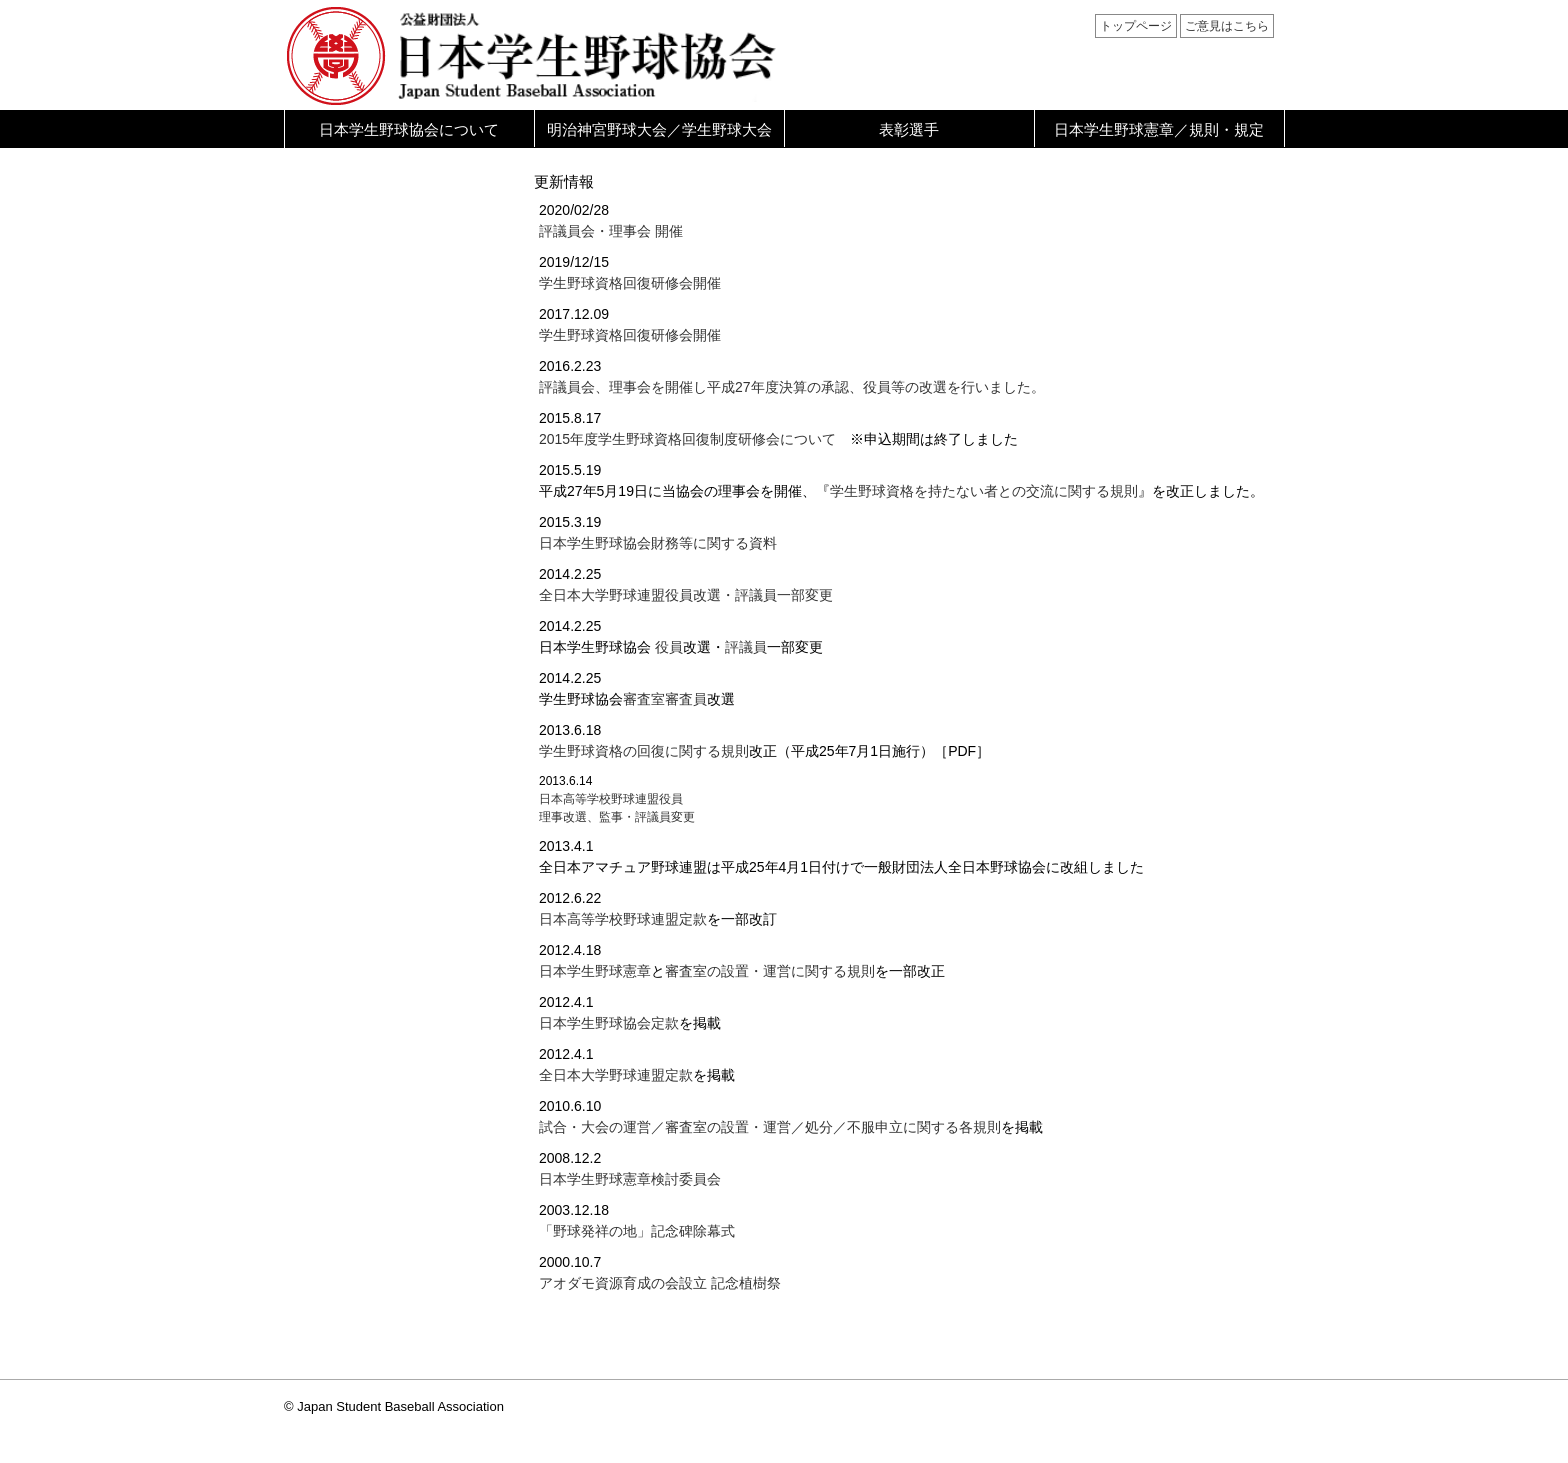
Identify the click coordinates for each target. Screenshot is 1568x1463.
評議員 (746, 647)
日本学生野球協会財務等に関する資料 (658, 543)
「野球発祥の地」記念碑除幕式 (637, 1231)
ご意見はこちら (1227, 26)
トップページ (1136, 26)
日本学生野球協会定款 (609, 1023)
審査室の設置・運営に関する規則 (770, 971)
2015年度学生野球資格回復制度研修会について (694, 439)
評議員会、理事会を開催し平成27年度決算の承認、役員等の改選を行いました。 (792, 387)
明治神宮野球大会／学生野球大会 (659, 129)
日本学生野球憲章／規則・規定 (1159, 129)
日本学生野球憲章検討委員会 (630, 1179)
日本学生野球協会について (409, 129)
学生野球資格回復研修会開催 (630, 283)
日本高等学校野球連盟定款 (623, 919)
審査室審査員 (665, 699)
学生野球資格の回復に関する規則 (644, 751)
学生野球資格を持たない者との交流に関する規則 (984, 491)
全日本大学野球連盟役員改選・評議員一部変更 (686, 595)
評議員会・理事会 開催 (611, 231)
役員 (669, 647)
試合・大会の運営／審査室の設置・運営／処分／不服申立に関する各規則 (770, 1127)
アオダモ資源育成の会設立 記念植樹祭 (660, 1283)
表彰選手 (909, 129)
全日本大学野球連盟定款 (616, 1075)
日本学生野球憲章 (595, 971)
